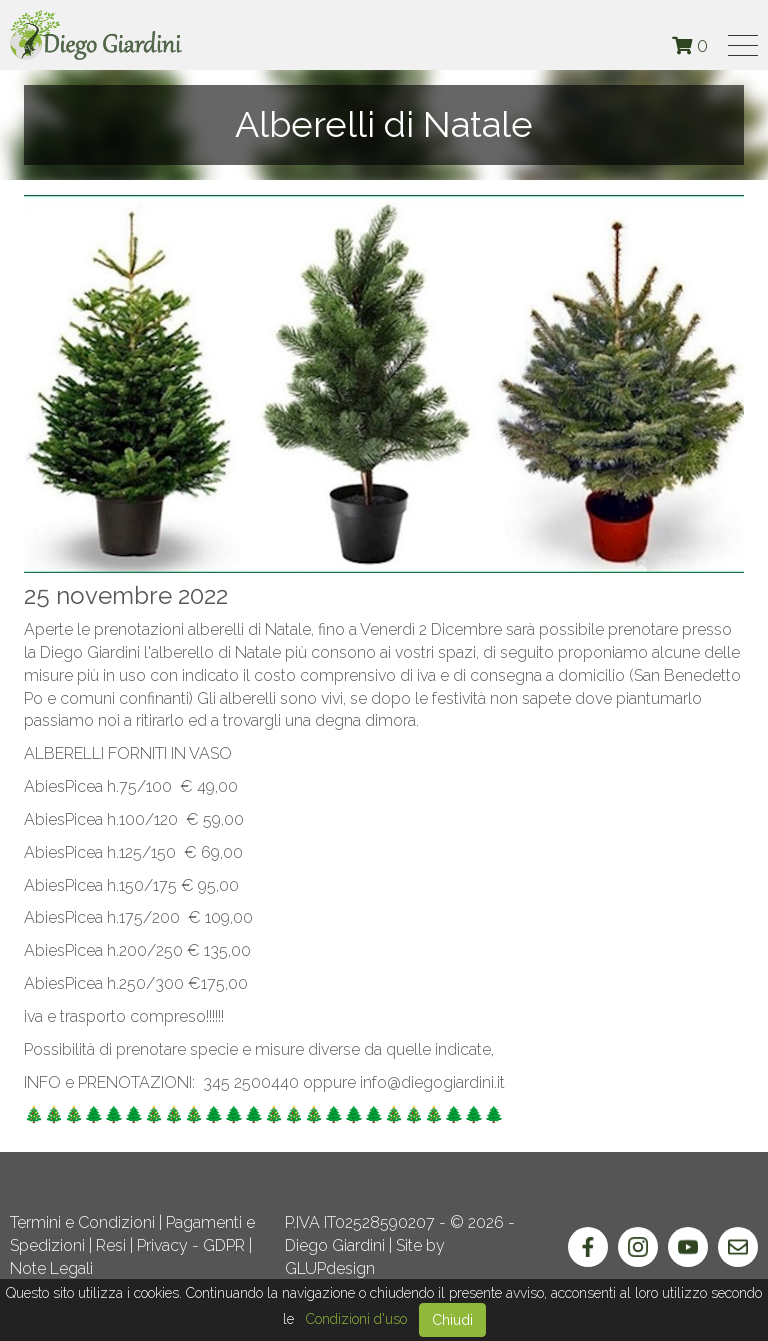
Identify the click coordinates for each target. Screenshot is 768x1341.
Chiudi (452, 1320)
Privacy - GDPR (191, 1245)
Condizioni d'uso (356, 1319)
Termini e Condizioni (82, 1222)
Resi (111, 1245)
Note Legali (51, 1268)
